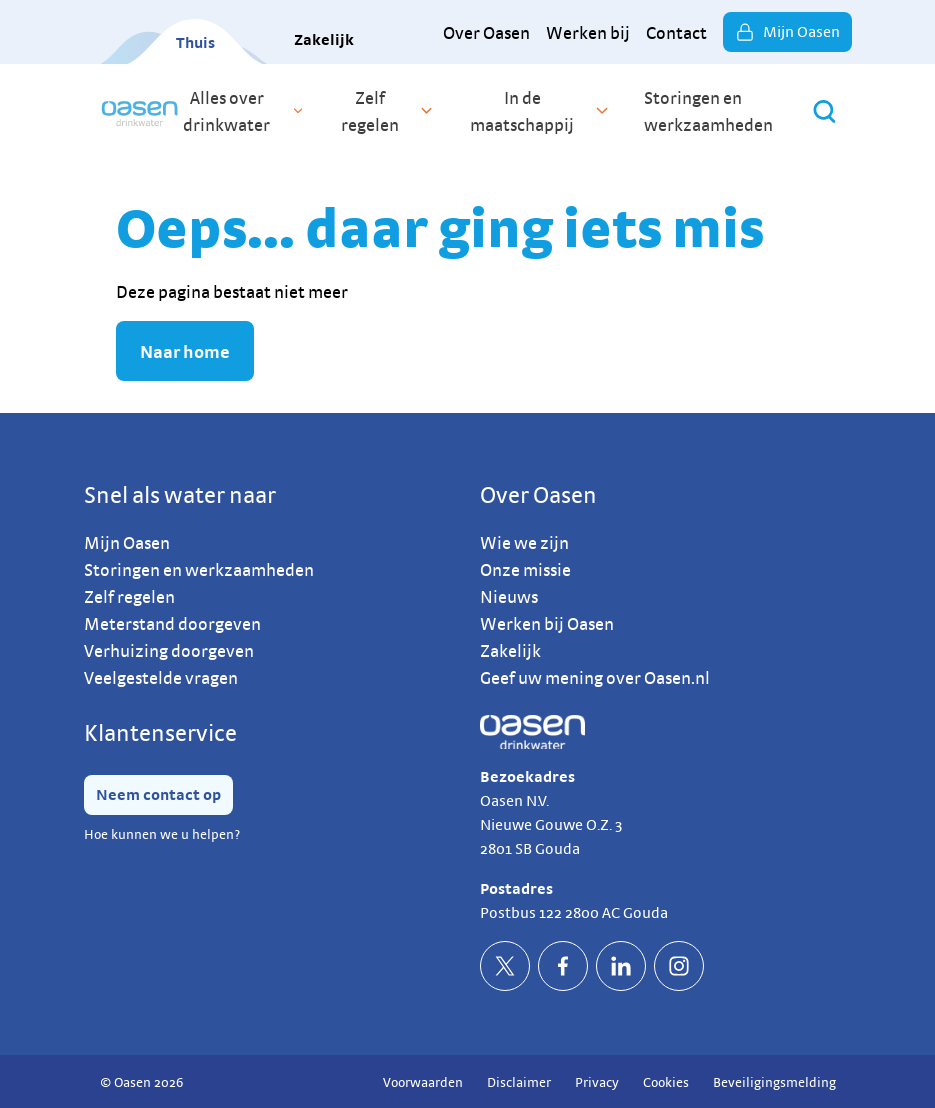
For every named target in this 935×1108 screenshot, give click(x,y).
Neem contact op (158, 794)
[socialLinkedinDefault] (621, 966)
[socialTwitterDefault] (505, 966)
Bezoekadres (527, 776)
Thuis (195, 42)
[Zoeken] (824, 111)
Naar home (185, 351)
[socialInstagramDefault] (679, 966)
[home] (139, 111)
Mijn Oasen (787, 32)
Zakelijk (324, 39)
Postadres (516, 888)
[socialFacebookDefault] (563, 966)
